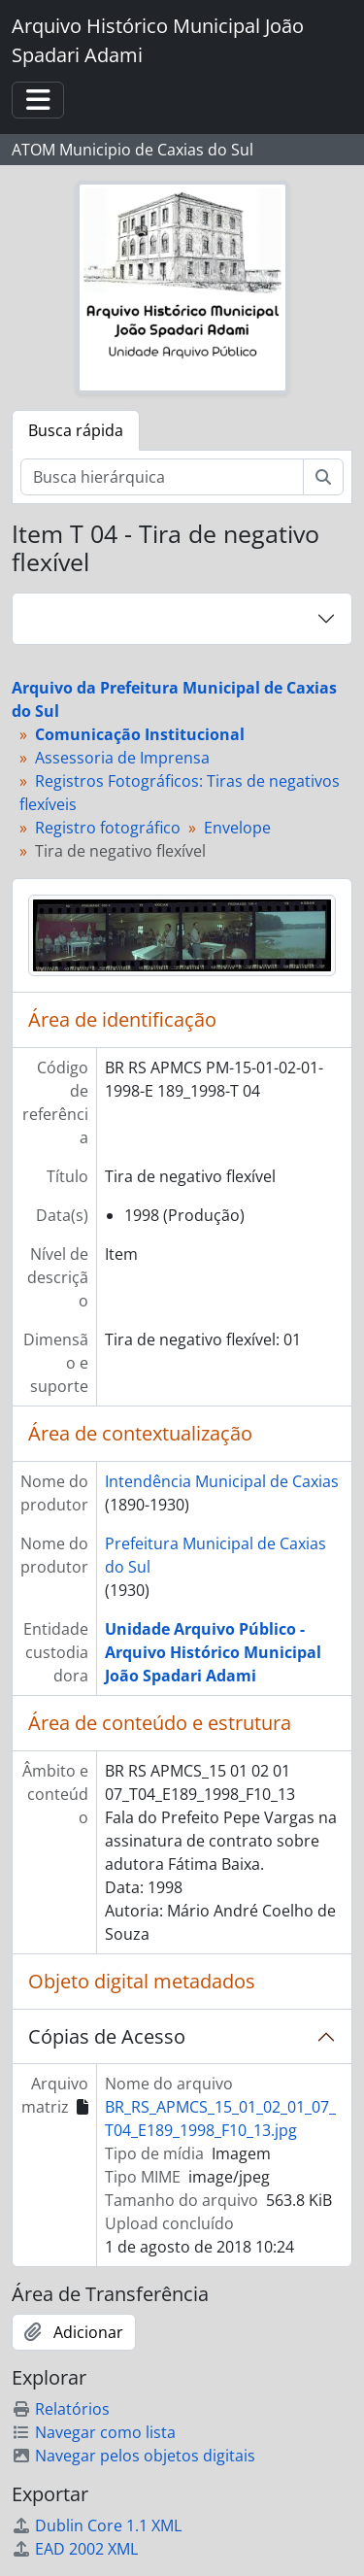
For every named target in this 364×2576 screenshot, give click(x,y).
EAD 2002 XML (75, 2548)
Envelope (237, 827)
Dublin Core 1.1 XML (97, 2525)
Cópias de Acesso (106, 2036)
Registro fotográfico (108, 827)
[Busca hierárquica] (162, 476)
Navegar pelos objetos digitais (133, 2455)
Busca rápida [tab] (75, 430)
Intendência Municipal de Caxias (222, 1481)
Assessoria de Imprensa (122, 757)
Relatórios (61, 2409)
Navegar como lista (94, 2432)
